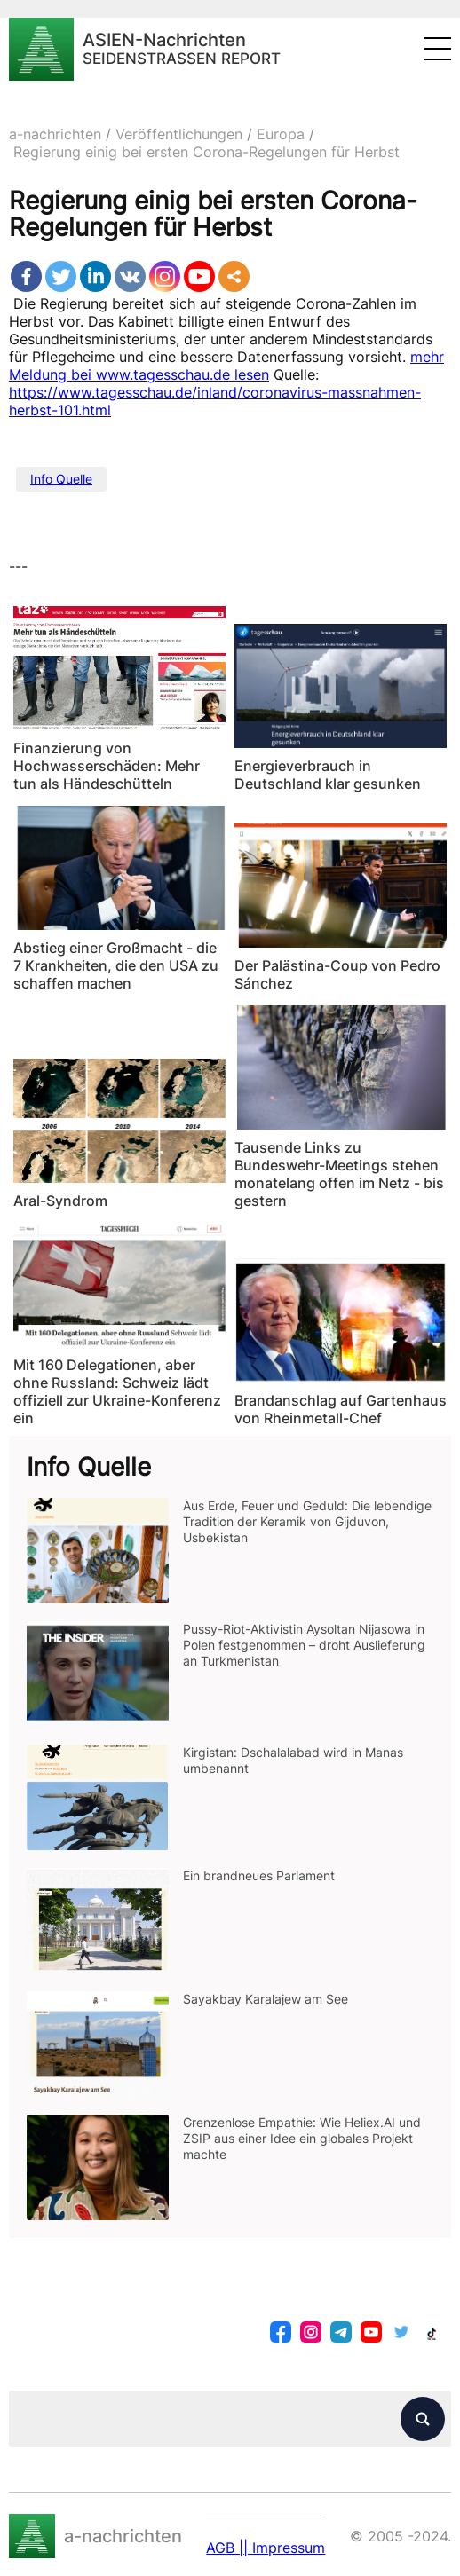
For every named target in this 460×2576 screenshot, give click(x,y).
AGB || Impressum (265, 2547)
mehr (427, 357)
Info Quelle (61, 478)
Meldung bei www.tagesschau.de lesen (139, 374)
